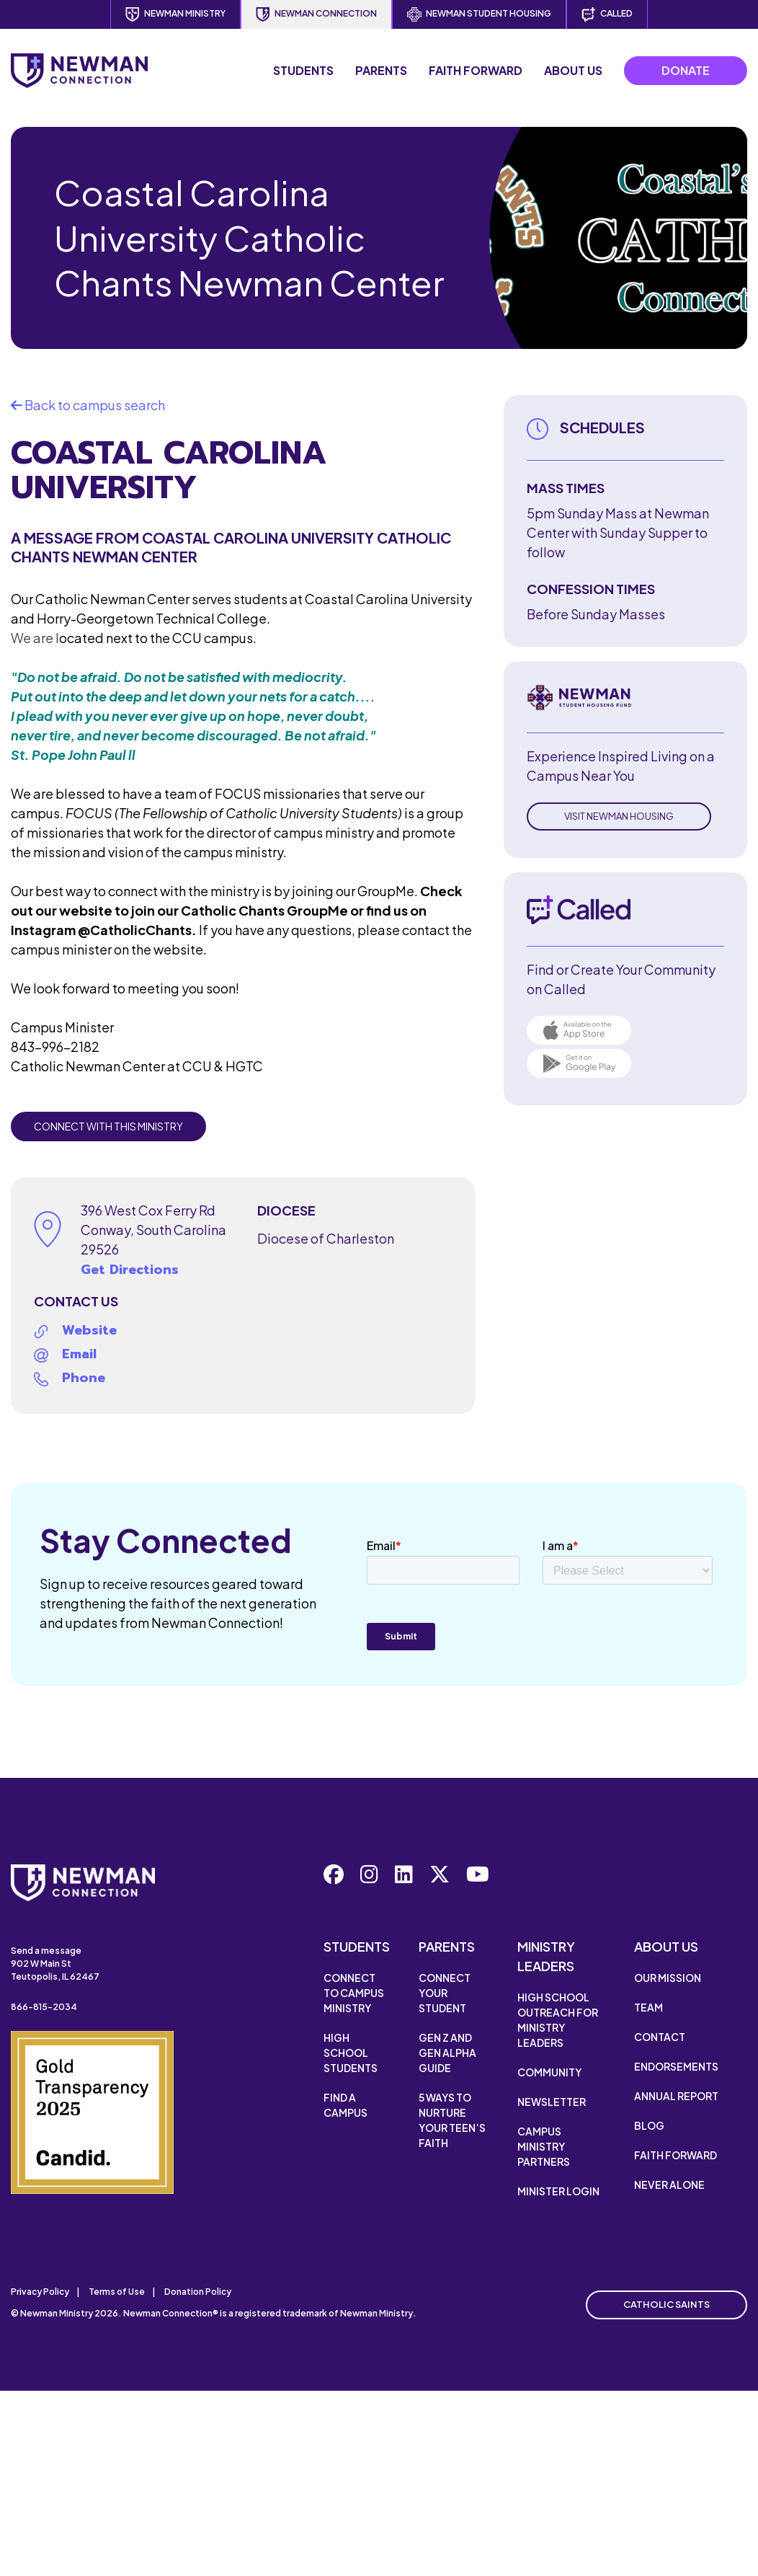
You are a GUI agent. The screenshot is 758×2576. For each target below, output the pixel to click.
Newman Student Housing (479, 14)
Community (549, 2072)
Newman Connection (316, 14)
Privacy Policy (40, 2291)
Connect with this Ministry (108, 1126)
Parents (381, 70)
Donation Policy (197, 2291)
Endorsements (676, 2066)
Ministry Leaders (546, 1956)
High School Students (351, 2052)
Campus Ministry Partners (543, 2146)
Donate (685, 70)
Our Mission (667, 1977)
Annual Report (676, 2095)
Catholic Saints (666, 2304)
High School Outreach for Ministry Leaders (557, 2020)
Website (89, 1330)
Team (648, 2007)
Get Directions (130, 1270)
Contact (659, 2036)
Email (79, 1354)
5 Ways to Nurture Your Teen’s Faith (452, 2120)
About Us (573, 70)
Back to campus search (88, 405)
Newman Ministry (175, 14)
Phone (83, 1378)
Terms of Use (117, 2291)
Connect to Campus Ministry (354, 1992)
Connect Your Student (445, 1992)
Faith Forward (475, 70)
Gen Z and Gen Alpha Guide (447, 2052)
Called (607, 14)
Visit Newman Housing (619, 816)
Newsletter (551, 2101)
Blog (649, 2125)
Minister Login (558, 2191)
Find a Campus (345, 2105)
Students (303, 70)
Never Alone (669, 2184)
